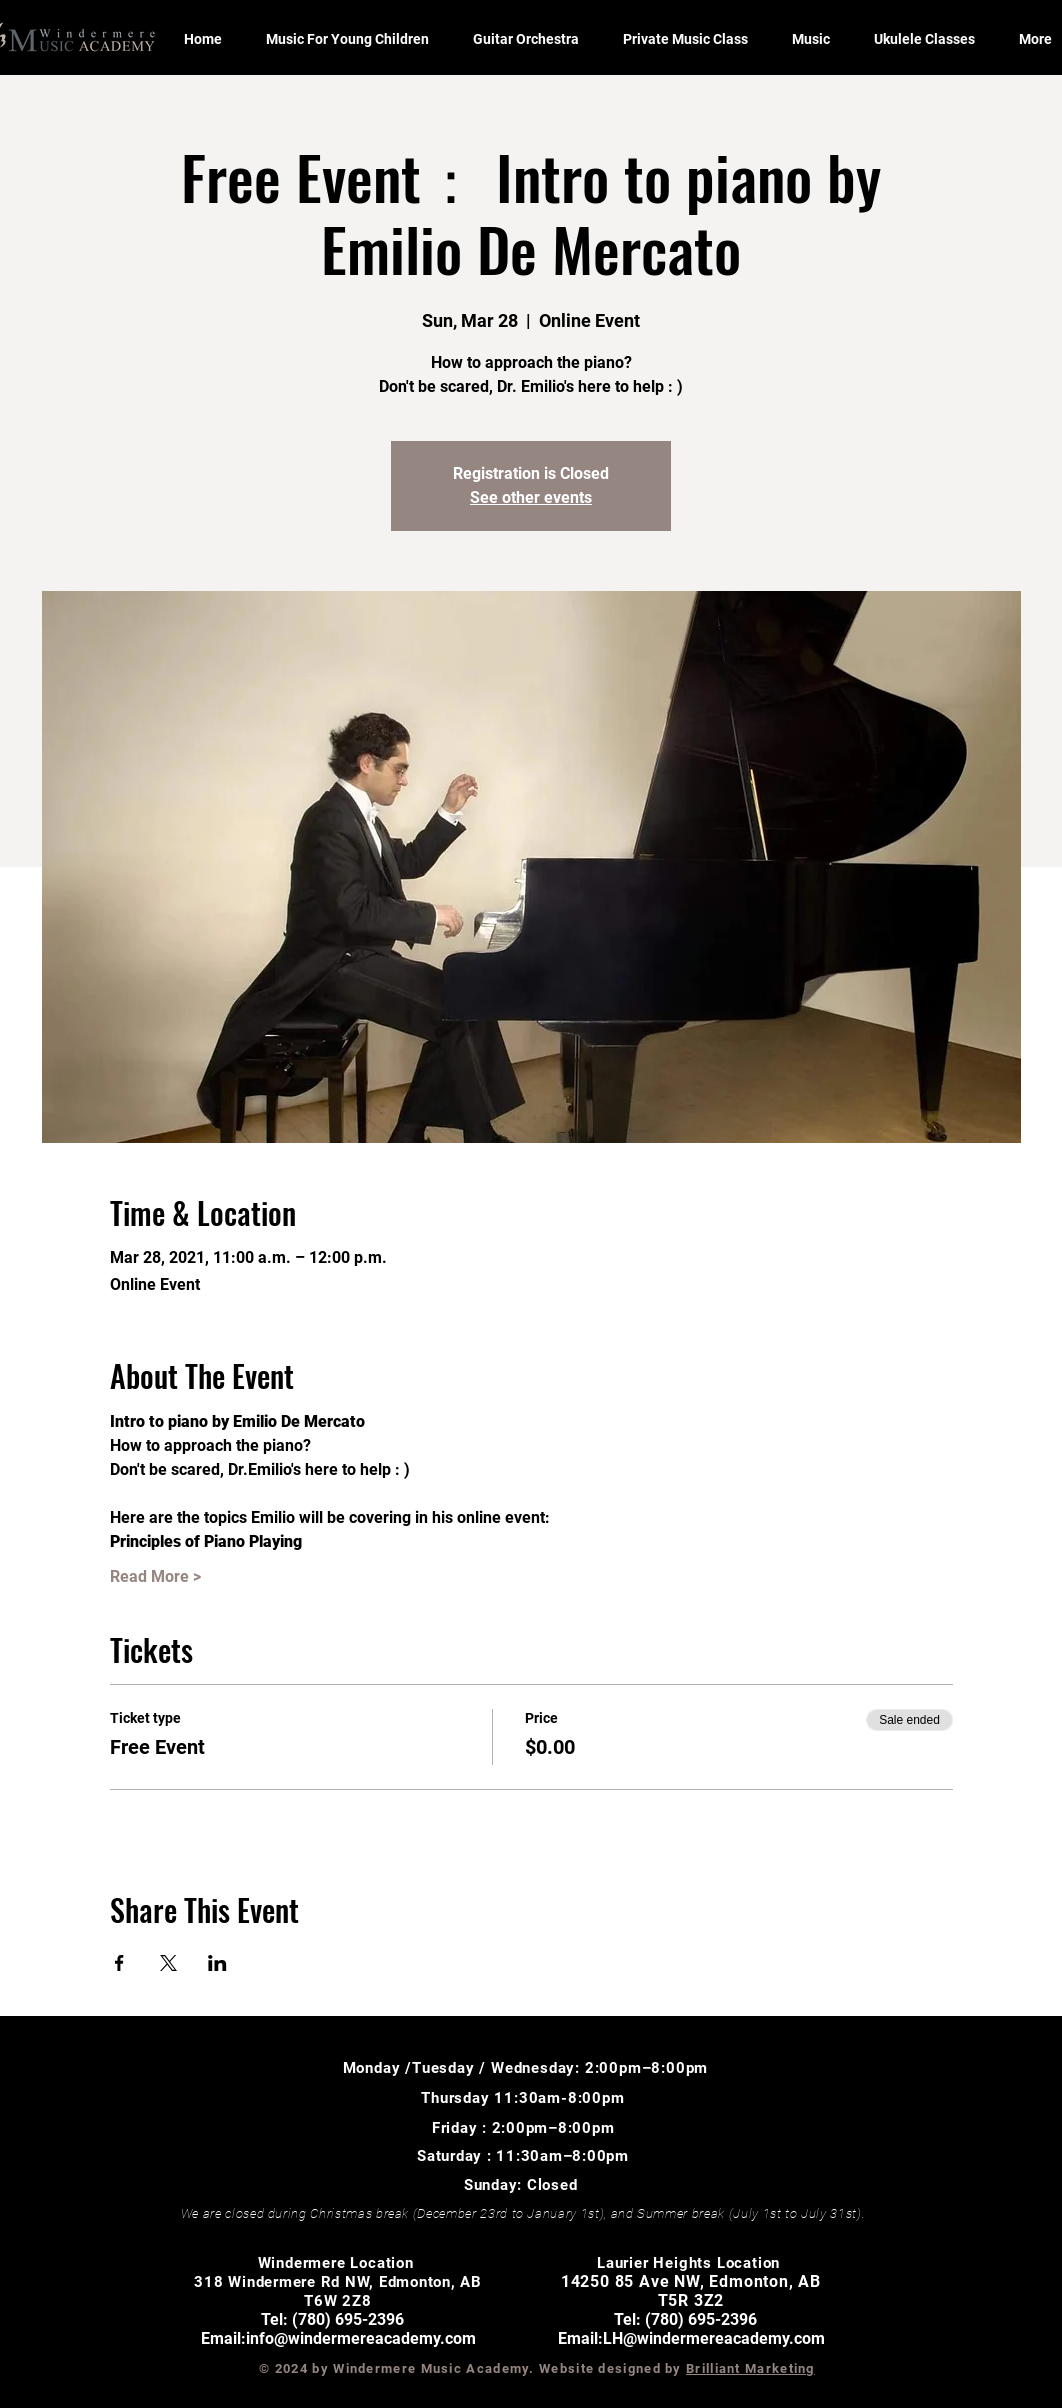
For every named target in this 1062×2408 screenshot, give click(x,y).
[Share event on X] (168, 1963)
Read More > (155, 1576)
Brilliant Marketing (750, 2368)
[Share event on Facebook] (119, 1963)
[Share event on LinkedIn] (217, 1963)
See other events (531, 497)
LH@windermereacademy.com (714, 2338)
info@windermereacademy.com (361, 2338)
